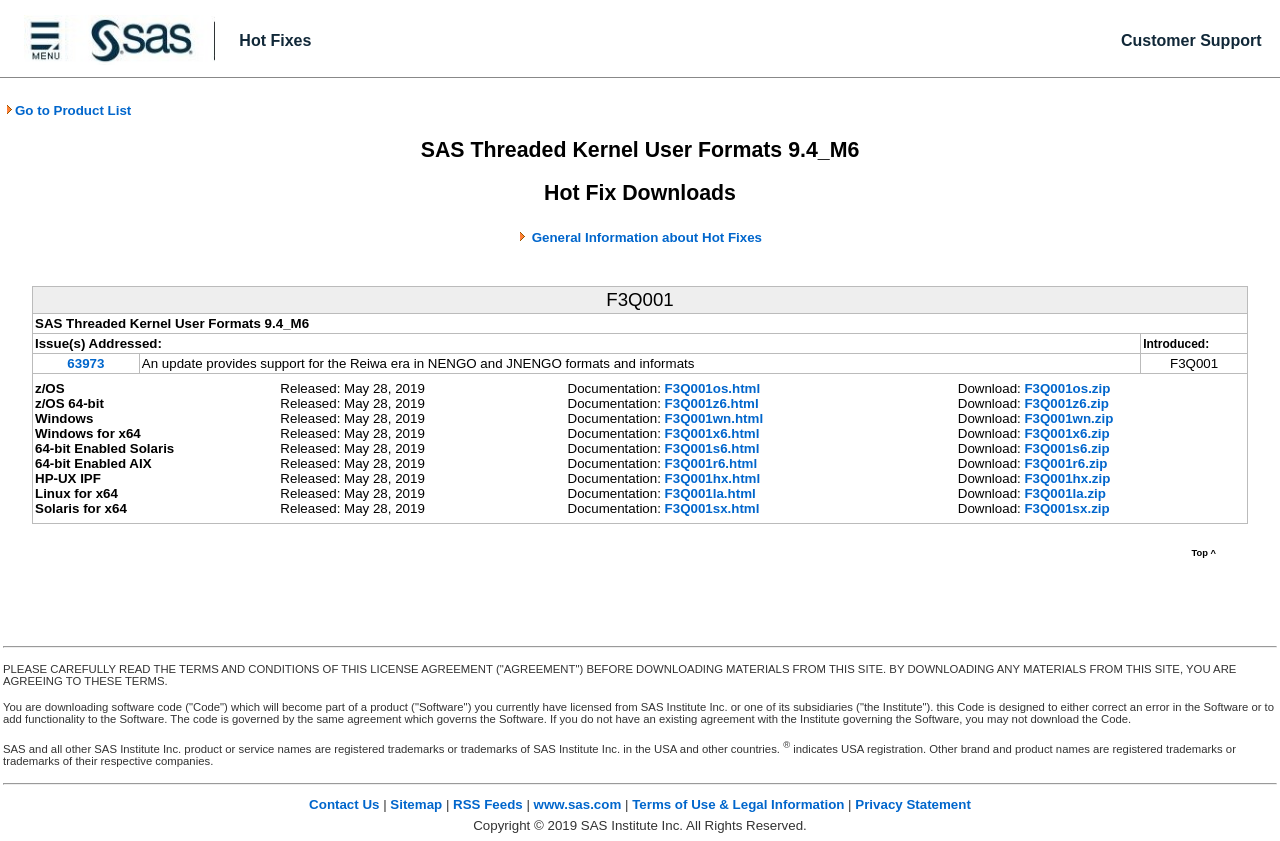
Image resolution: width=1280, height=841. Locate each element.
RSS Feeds (488, 804)
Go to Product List (68, 110)
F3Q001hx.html (713, 478)
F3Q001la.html (710, 493)
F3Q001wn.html (714, 418)
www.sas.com (578, 804)
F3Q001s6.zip (1066, 448)
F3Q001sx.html (712, 508)
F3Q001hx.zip (1067, 478)
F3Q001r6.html (711, 463)
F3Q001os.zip (1067, 388)
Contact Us (344, 804)
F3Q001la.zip (1065, 493)
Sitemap (416, 804)
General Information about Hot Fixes (647, 237)
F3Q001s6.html (712, 448)
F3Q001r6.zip (1065, 463)
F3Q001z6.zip (1066, 403)
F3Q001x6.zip (1066, 433)
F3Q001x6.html (712, 433)
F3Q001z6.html (712, 403)
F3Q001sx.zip (1066, 508)
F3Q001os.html (713, 388)
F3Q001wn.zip (1068, 418)
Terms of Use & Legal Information (738, 804)
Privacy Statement (913, 804)
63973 (85, 363)
